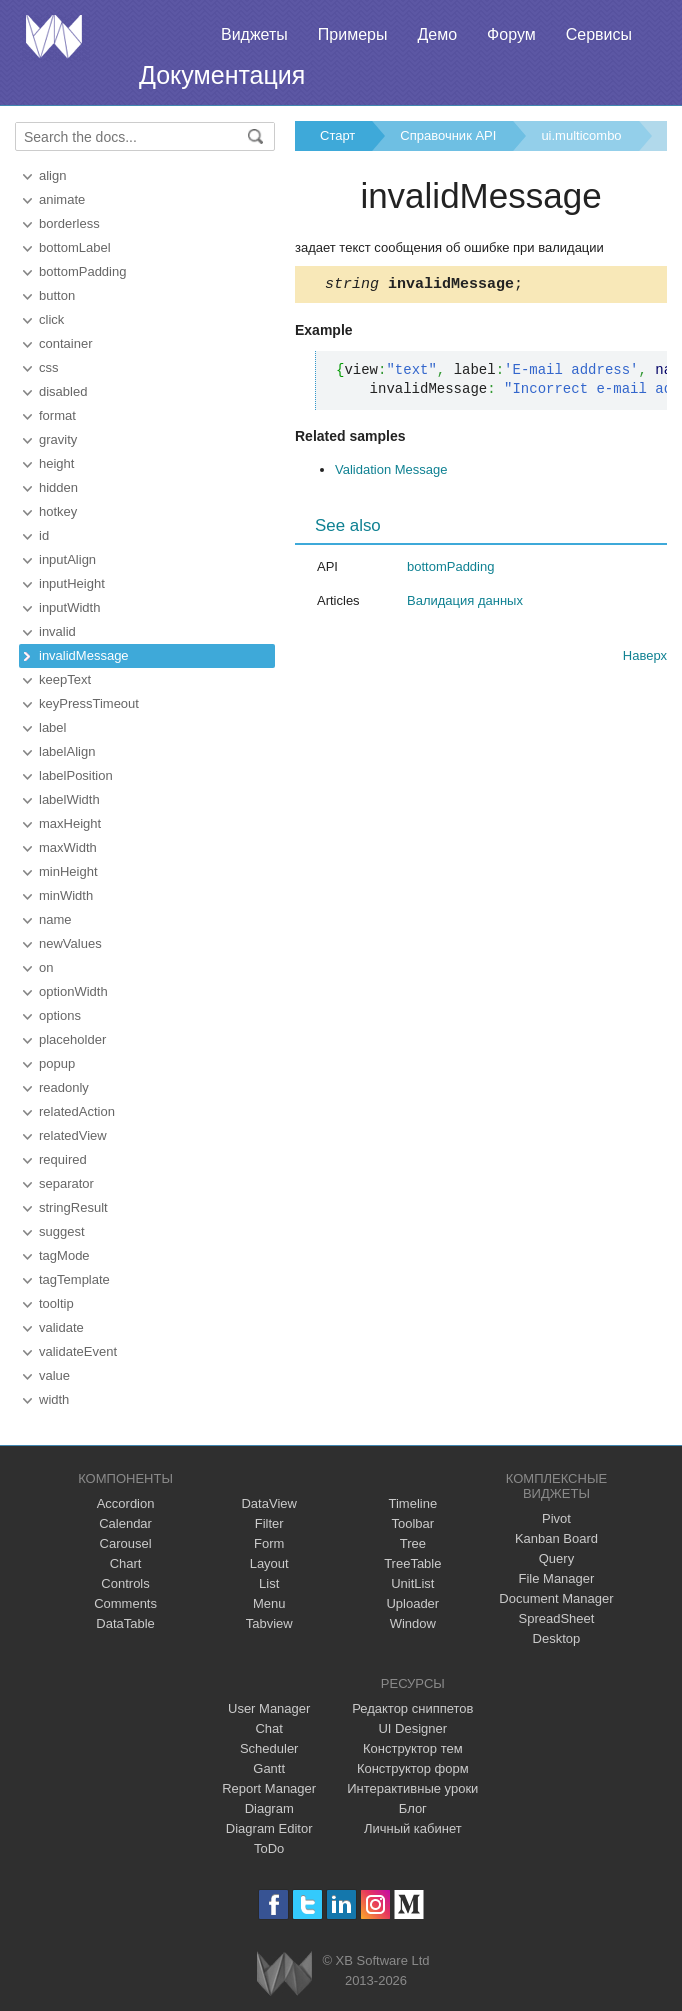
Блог (413, 1808)
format (57, 415)
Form (269, 1543)
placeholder (72, 1039)
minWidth (66, 895)
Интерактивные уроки (412, 1788)
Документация (222, 75)
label (52, 727)
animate (62, 199)
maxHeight (70, 823)
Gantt (269, 1768)
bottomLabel (75, 247)
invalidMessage (84, 655)
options (60, 1015)
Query (556, 1558)
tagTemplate (74, 1279)
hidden (58, 487)
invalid (57, 631)
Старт (337, 135)
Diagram (269, 1808)
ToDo (269, 1848)
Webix (284, 1973)
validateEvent (78, 1351)
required (63, 1159)
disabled (63, 391)
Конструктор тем (413, 1748)
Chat (268, 1728)
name (55, 919)
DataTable (125, 1623)
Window (413, 1623)
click (51, 319)
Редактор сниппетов (412, 1708)
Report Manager (269, 1788)
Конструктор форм (413, 1768)
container (65, 343)
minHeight (68, 871)
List (269, 1583)
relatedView (73, 1135)
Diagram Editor (269, 1828)
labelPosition (76, 775)
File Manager (557, 1578)
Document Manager (556, 1598)
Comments (125, 1603)
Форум (511, 34)
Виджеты (254, 34)
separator (66, 1183)
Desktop (557, 1638)
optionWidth (73, 991)
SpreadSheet (556, 1618)
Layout (269, 1563)
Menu (269, 1603)
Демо (437, 34)
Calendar (125, 1523)
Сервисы (599, 34)
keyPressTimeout (89, 703)
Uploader (412, 1603)
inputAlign (67, 559)
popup (57, 1063)
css (49, 367)
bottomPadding (82, 271)
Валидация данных (465, 603)
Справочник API (448, 135)
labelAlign (67, 751)
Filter (269, 1523)
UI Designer (412, 1728)
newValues (70, 943)
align (52, 175)
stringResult (73, 1207)
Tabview (269, 1623)
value (54, 1375)
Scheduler (269, 1748)
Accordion (126, 1503)
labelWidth (69, 799)
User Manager (269, 1708)
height (56, 463)
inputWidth (69, 607)
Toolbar (412, 1523)
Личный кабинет (413, 1828)
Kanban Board (556, 1538)
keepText (65, 679)
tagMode (64, 1255)
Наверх (645, 658)
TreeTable (412, 1563)
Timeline (412, 1503)
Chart (126, 1563)
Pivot (556, 1518)
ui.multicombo (581, 135)
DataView (268, 1503)
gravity (58, 439)
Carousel (126, 1543)
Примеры (353, 34)
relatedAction (77, 1111)
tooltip (56, 1303)
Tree (413, 1543)
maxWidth (68, 847)
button (57, 295)
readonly (64, 1087)
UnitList (412, 1583)
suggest (62, 1231)
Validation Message (391, 472)
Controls (125, 1583)
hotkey (58, 511)
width (54, 1399)
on (46, 967)
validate (61, 1327)
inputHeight (72, 583)
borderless (69, 223)
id (44, 535)
